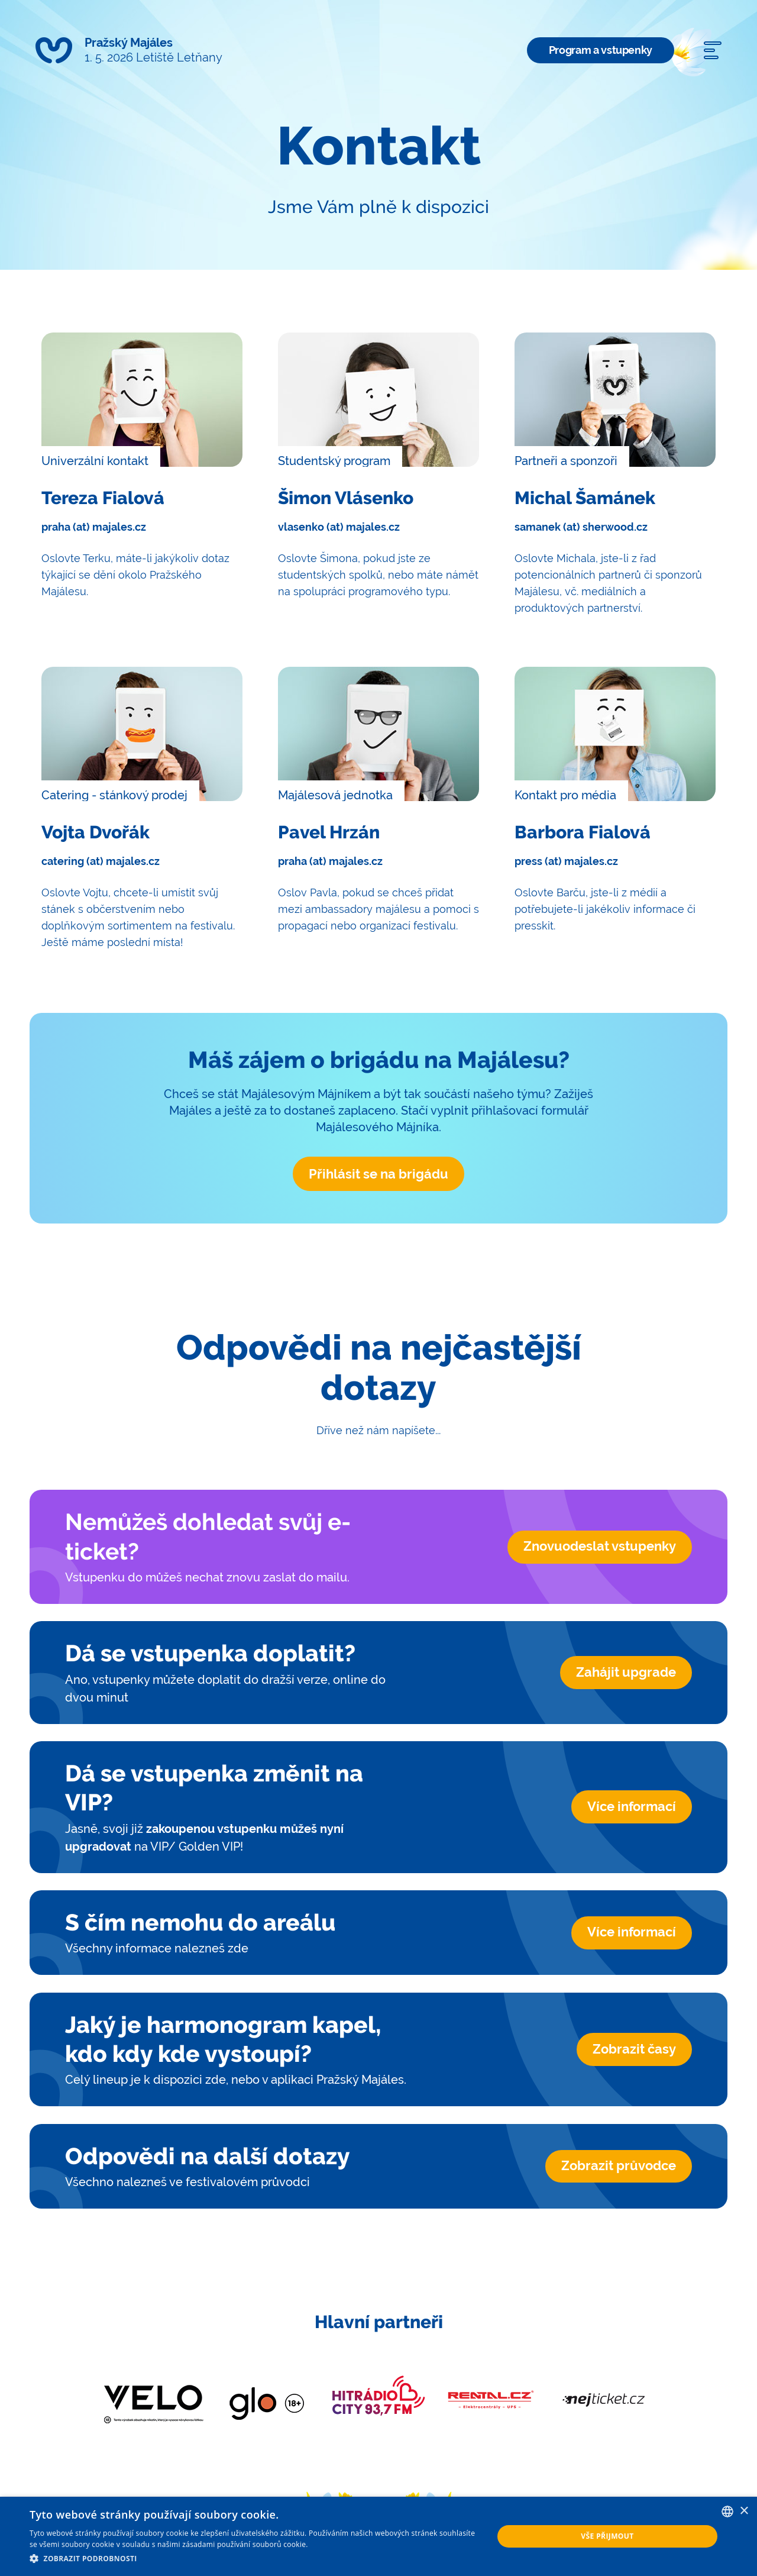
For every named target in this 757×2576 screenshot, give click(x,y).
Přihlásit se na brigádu (378, 1174)
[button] (255, 2559)
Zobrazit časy (634, 2049)
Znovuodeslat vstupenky (599, 1546)
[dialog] (378, 2536)
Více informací (631, 1807)
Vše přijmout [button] (607, 2536)
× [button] (743, 2511)
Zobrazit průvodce (618, 2166)
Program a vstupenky (600, 50)
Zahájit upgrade (626, 1672)
